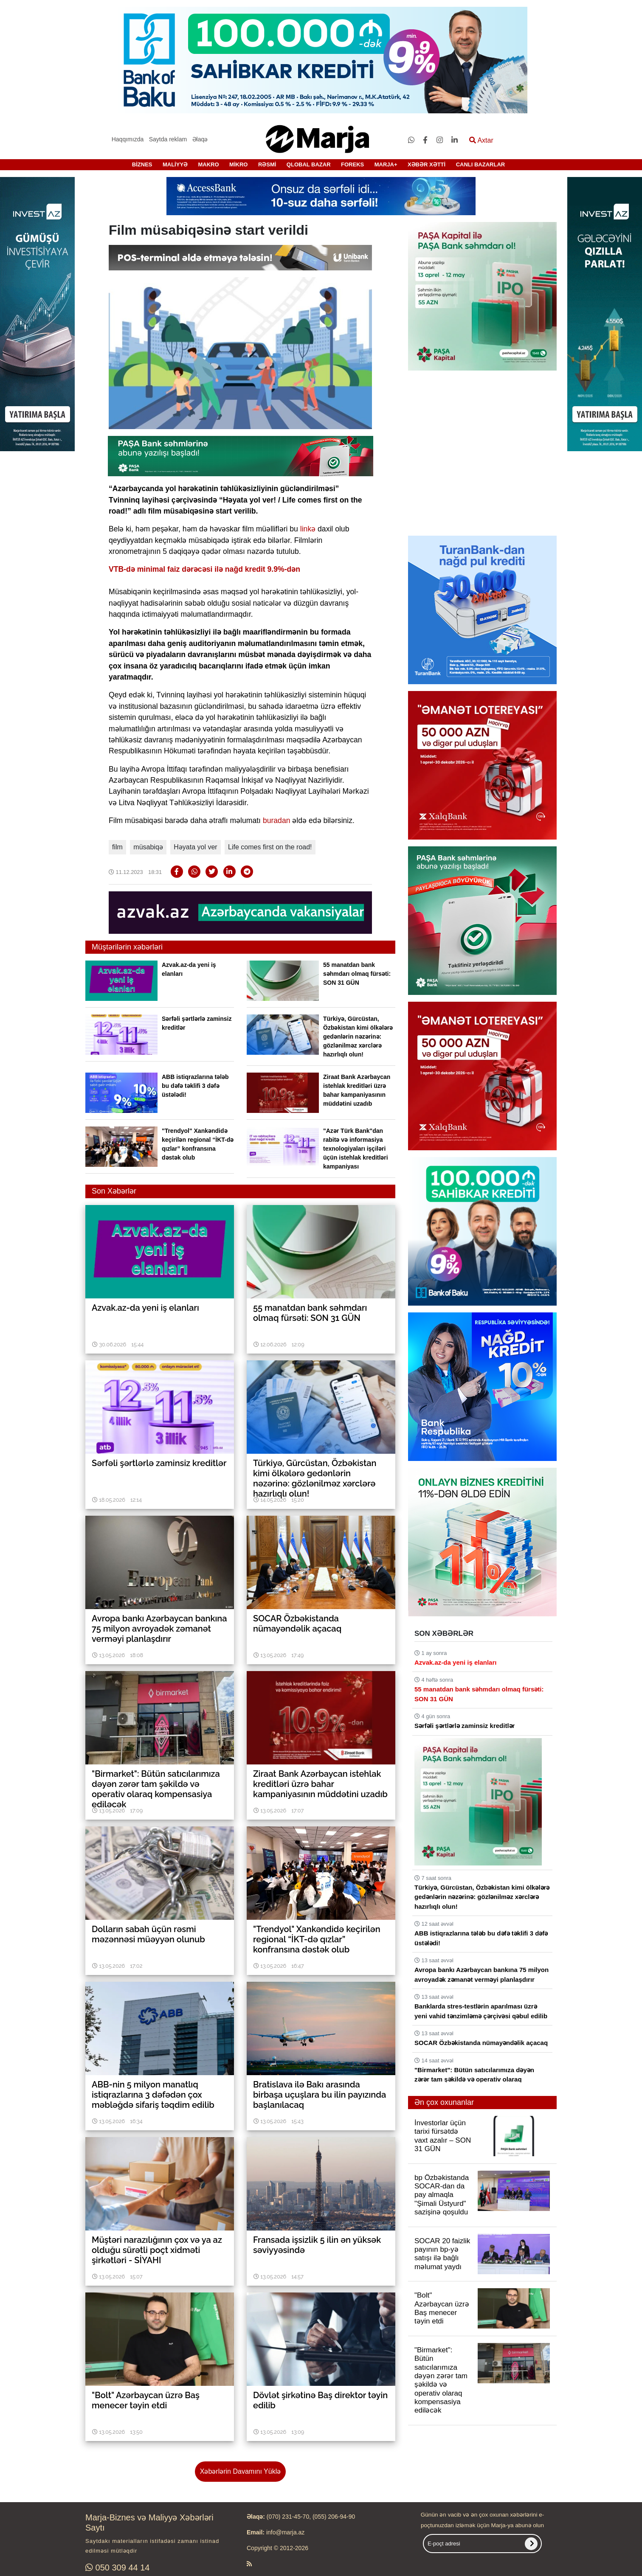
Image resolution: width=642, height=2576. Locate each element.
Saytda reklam (168, 139)
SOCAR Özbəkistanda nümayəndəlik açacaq (481, 2042)
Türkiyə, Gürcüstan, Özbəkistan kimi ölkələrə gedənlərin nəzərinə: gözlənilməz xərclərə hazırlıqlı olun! (358, 1036)
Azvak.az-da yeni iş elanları (455, 1662)
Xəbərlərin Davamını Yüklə (240, 2471)
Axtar (481, 140)
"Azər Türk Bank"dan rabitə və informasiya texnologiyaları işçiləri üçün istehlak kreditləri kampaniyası (355, 1148)
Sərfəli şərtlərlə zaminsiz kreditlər (464, 1725)
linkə (307, 529)
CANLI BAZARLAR (480, 164)
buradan (276, 820)
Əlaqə (200, 139)
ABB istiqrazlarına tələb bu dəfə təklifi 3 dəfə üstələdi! (195, 1085)
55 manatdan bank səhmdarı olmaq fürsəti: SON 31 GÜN (357, 973)
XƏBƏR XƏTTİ (426, 164)
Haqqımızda (128, 139)
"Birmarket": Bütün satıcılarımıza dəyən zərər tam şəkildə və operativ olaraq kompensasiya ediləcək (474, 2079)
